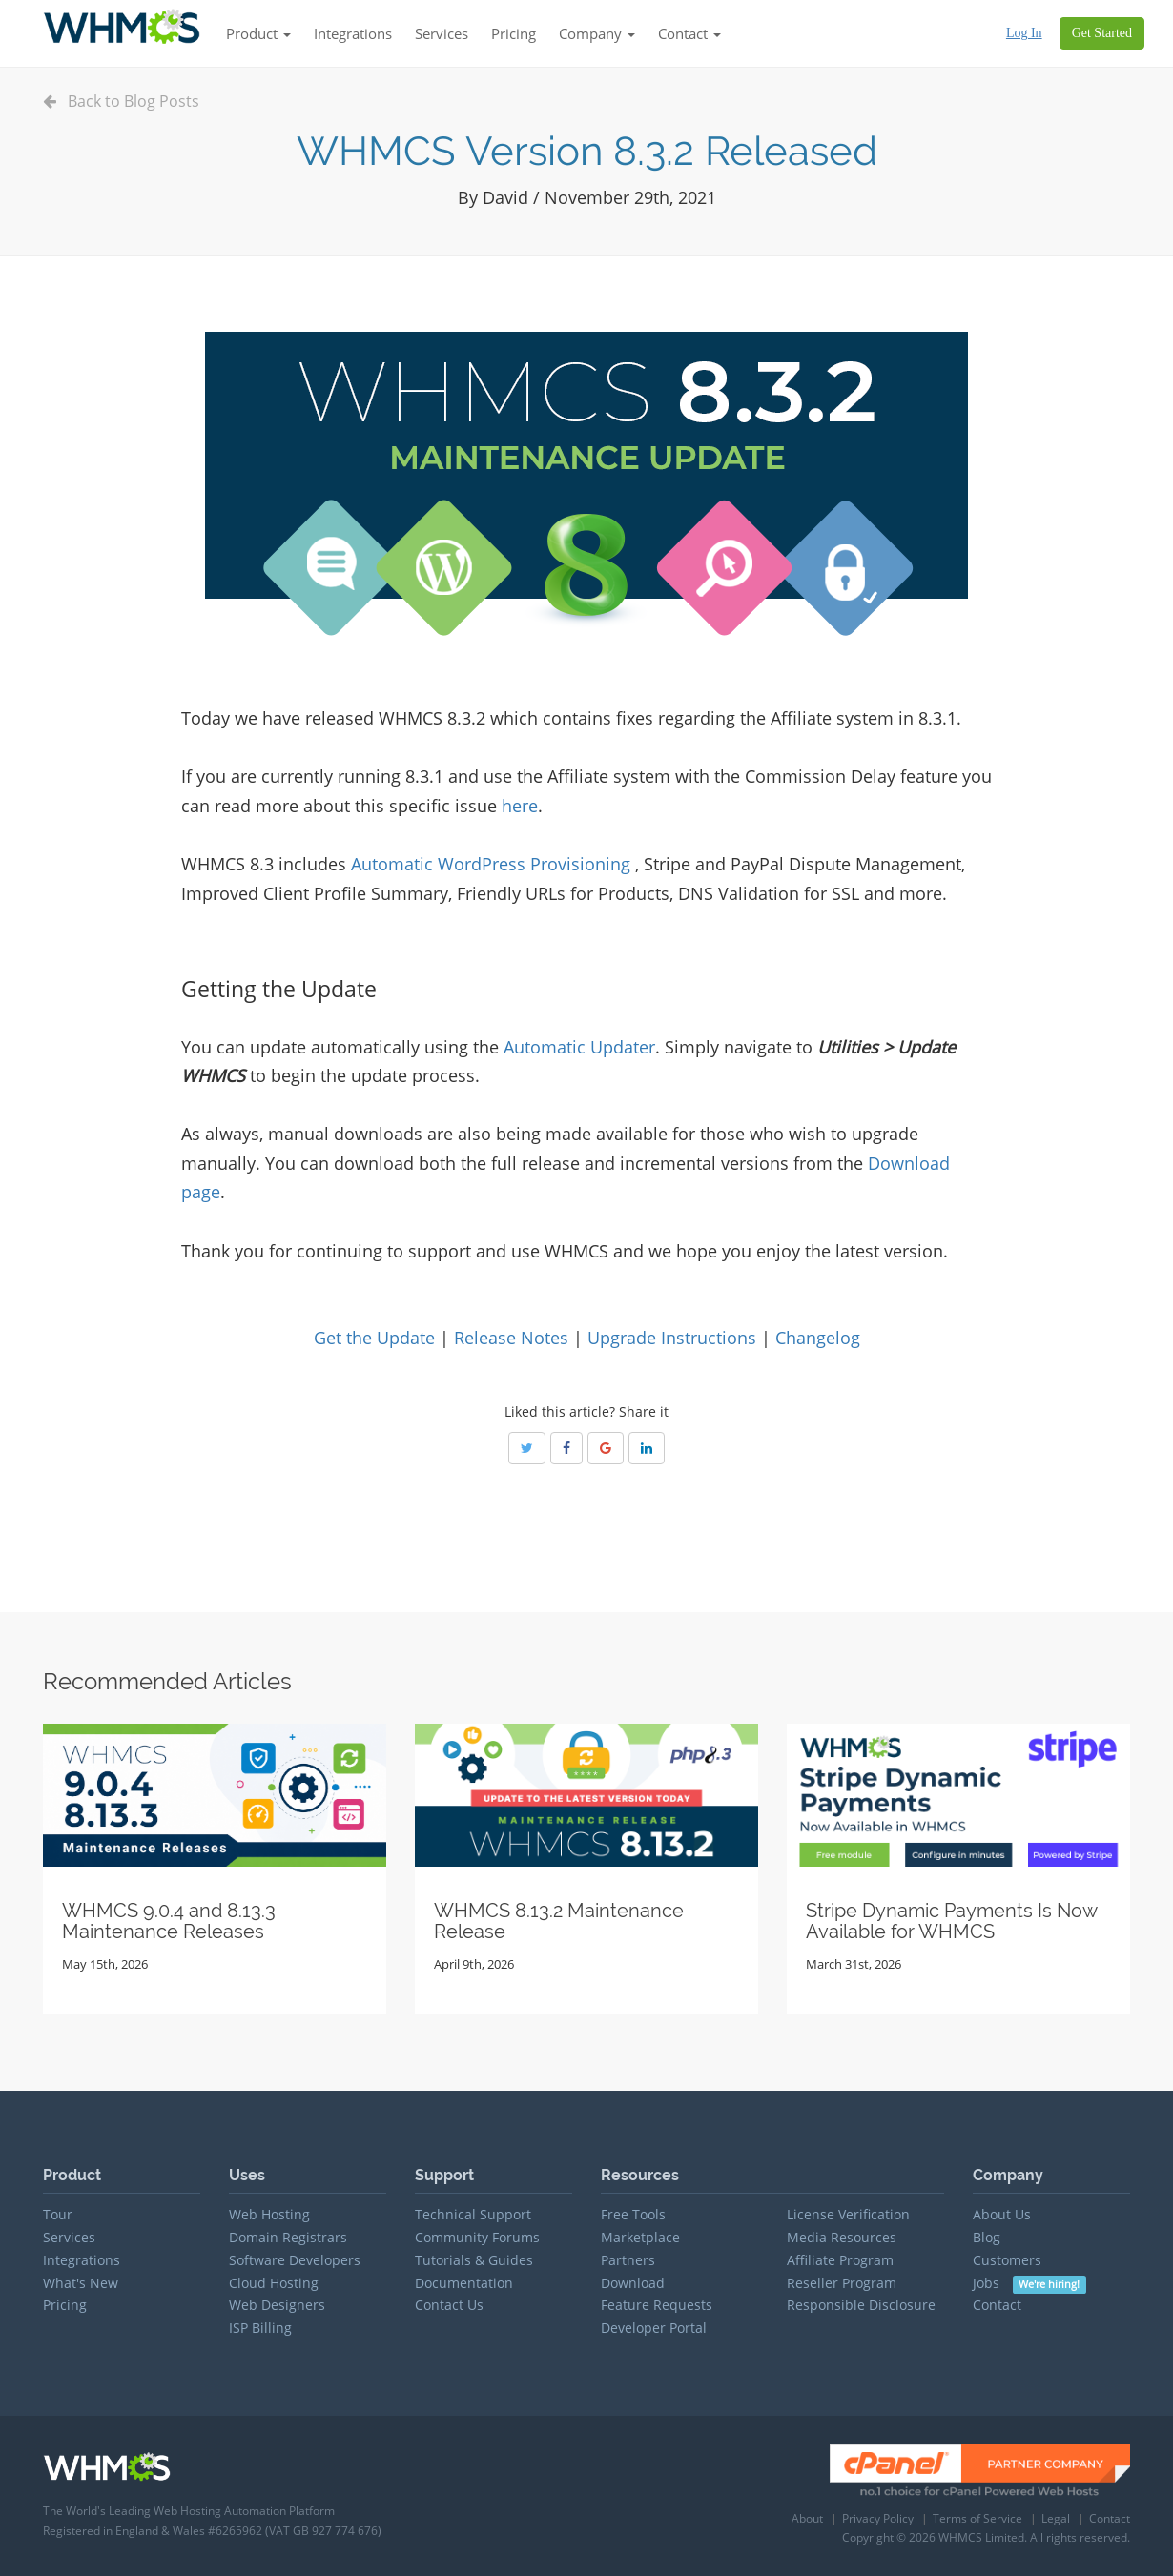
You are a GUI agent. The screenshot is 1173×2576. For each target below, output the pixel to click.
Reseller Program (841, 2283)
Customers (1007, 2260)
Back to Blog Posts (121, 101)
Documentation (464, 2283)
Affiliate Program (840, 2260)
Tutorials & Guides (474, 2260)
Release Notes (511, 1337)
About (807, 2518)
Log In (1024, 33)
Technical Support (473, 2214)
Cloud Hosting (274, 2283)
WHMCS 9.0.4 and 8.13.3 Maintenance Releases (169, 1921)
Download (633, 2283)
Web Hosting (269, 2214)
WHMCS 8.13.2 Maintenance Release (559, 1921)
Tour (57, 2214)
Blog (986, 2237)
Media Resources (841, 2237)
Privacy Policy (878, 2518)
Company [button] (597, 33)
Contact (997, 2305)
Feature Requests (656, 2305)
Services (441, 33)
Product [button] (258, 33)
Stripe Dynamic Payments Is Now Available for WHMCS (951, 1921)
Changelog (817, 1337)
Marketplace (640, 2237)
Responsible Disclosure (861, 2305)
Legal (1055, 2518)
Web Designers (277, 2305)
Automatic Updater (579, 1046)
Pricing (513, 33)
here (520, 805)
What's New (80, 2283)
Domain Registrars (288, 2237)
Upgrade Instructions (671, 1337)
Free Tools (633, 2214)
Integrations (353, 33)
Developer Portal (654, 2328)
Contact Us (449, 2305)
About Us (1002, 2214)
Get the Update (374, 1337)
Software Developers (294, 2260)
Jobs (1029, 2283)
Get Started (1102, 33)
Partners (628, 2260)
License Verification (848, 2214)
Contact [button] (689, 33)
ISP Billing (260, 2328)
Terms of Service (977, 2518)
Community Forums (477, 2237)
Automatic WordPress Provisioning (490, 863)
